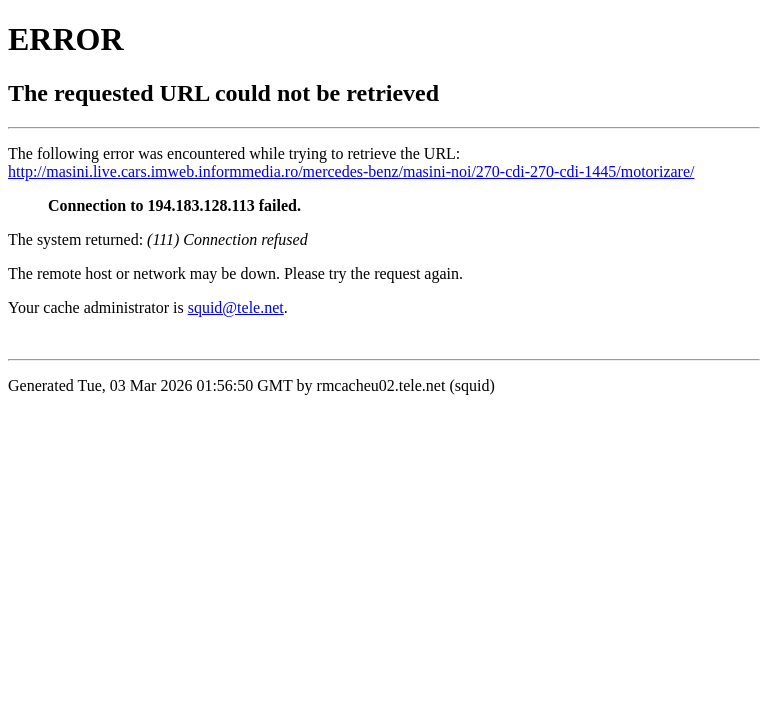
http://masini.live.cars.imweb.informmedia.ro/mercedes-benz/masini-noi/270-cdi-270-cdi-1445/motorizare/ (351, 171)
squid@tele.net (236, 307)
